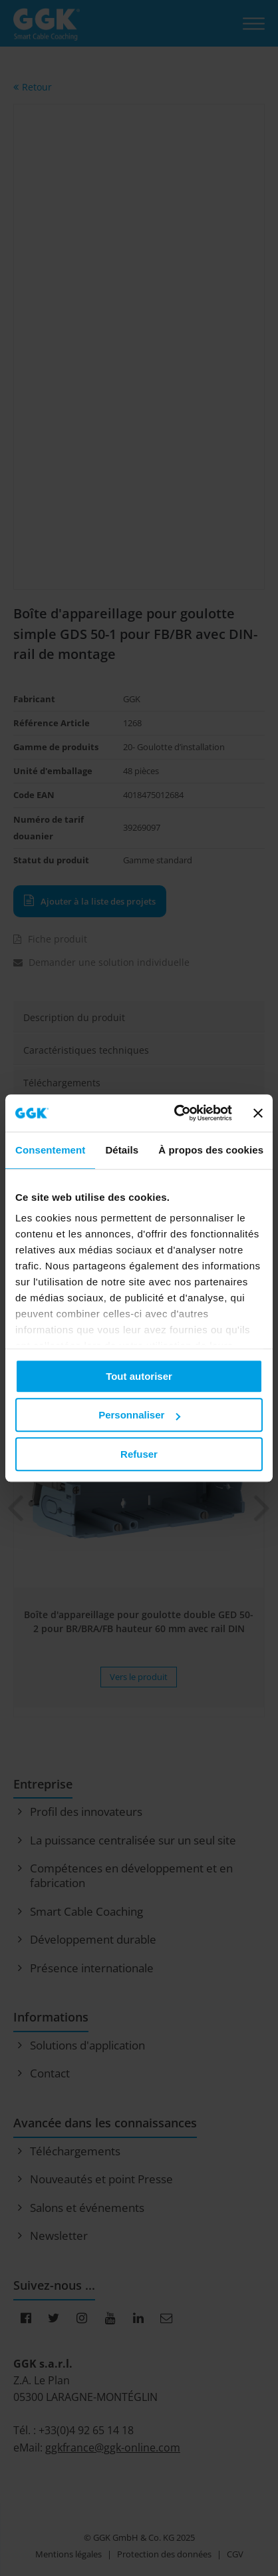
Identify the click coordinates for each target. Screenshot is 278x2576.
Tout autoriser (139, 1376)
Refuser (139, 1454)
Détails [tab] (121, 1150)
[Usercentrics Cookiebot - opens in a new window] (176, 1113)
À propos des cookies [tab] (210, 1150)
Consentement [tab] (50, 1150)
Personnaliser (139, 1414)
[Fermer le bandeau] (258, 1113)
